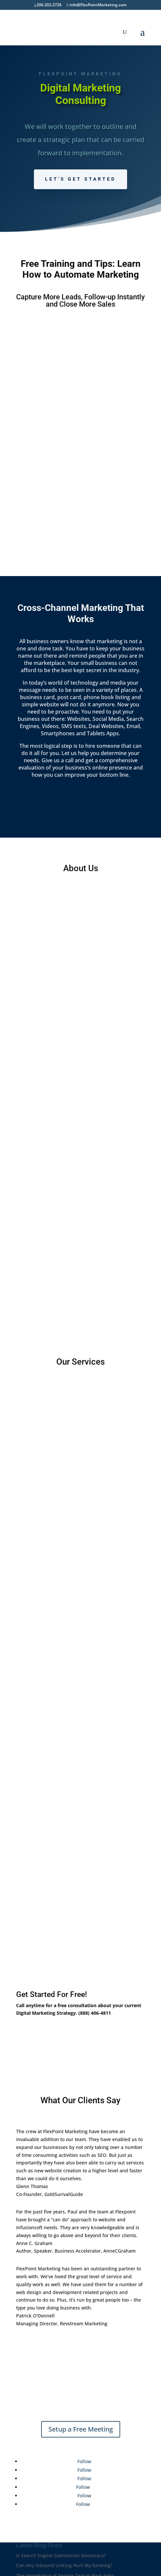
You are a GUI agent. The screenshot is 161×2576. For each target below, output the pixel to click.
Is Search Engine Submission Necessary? (61, 2503)
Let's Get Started (80, 179)
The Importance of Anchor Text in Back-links (65, 2523)
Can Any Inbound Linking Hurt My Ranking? (64, 2513)
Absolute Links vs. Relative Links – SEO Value (65, 2533)
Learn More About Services (81, 1788)
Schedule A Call (46, 1982)
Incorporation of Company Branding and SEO (66, 2543)
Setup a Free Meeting (80, 2376)
